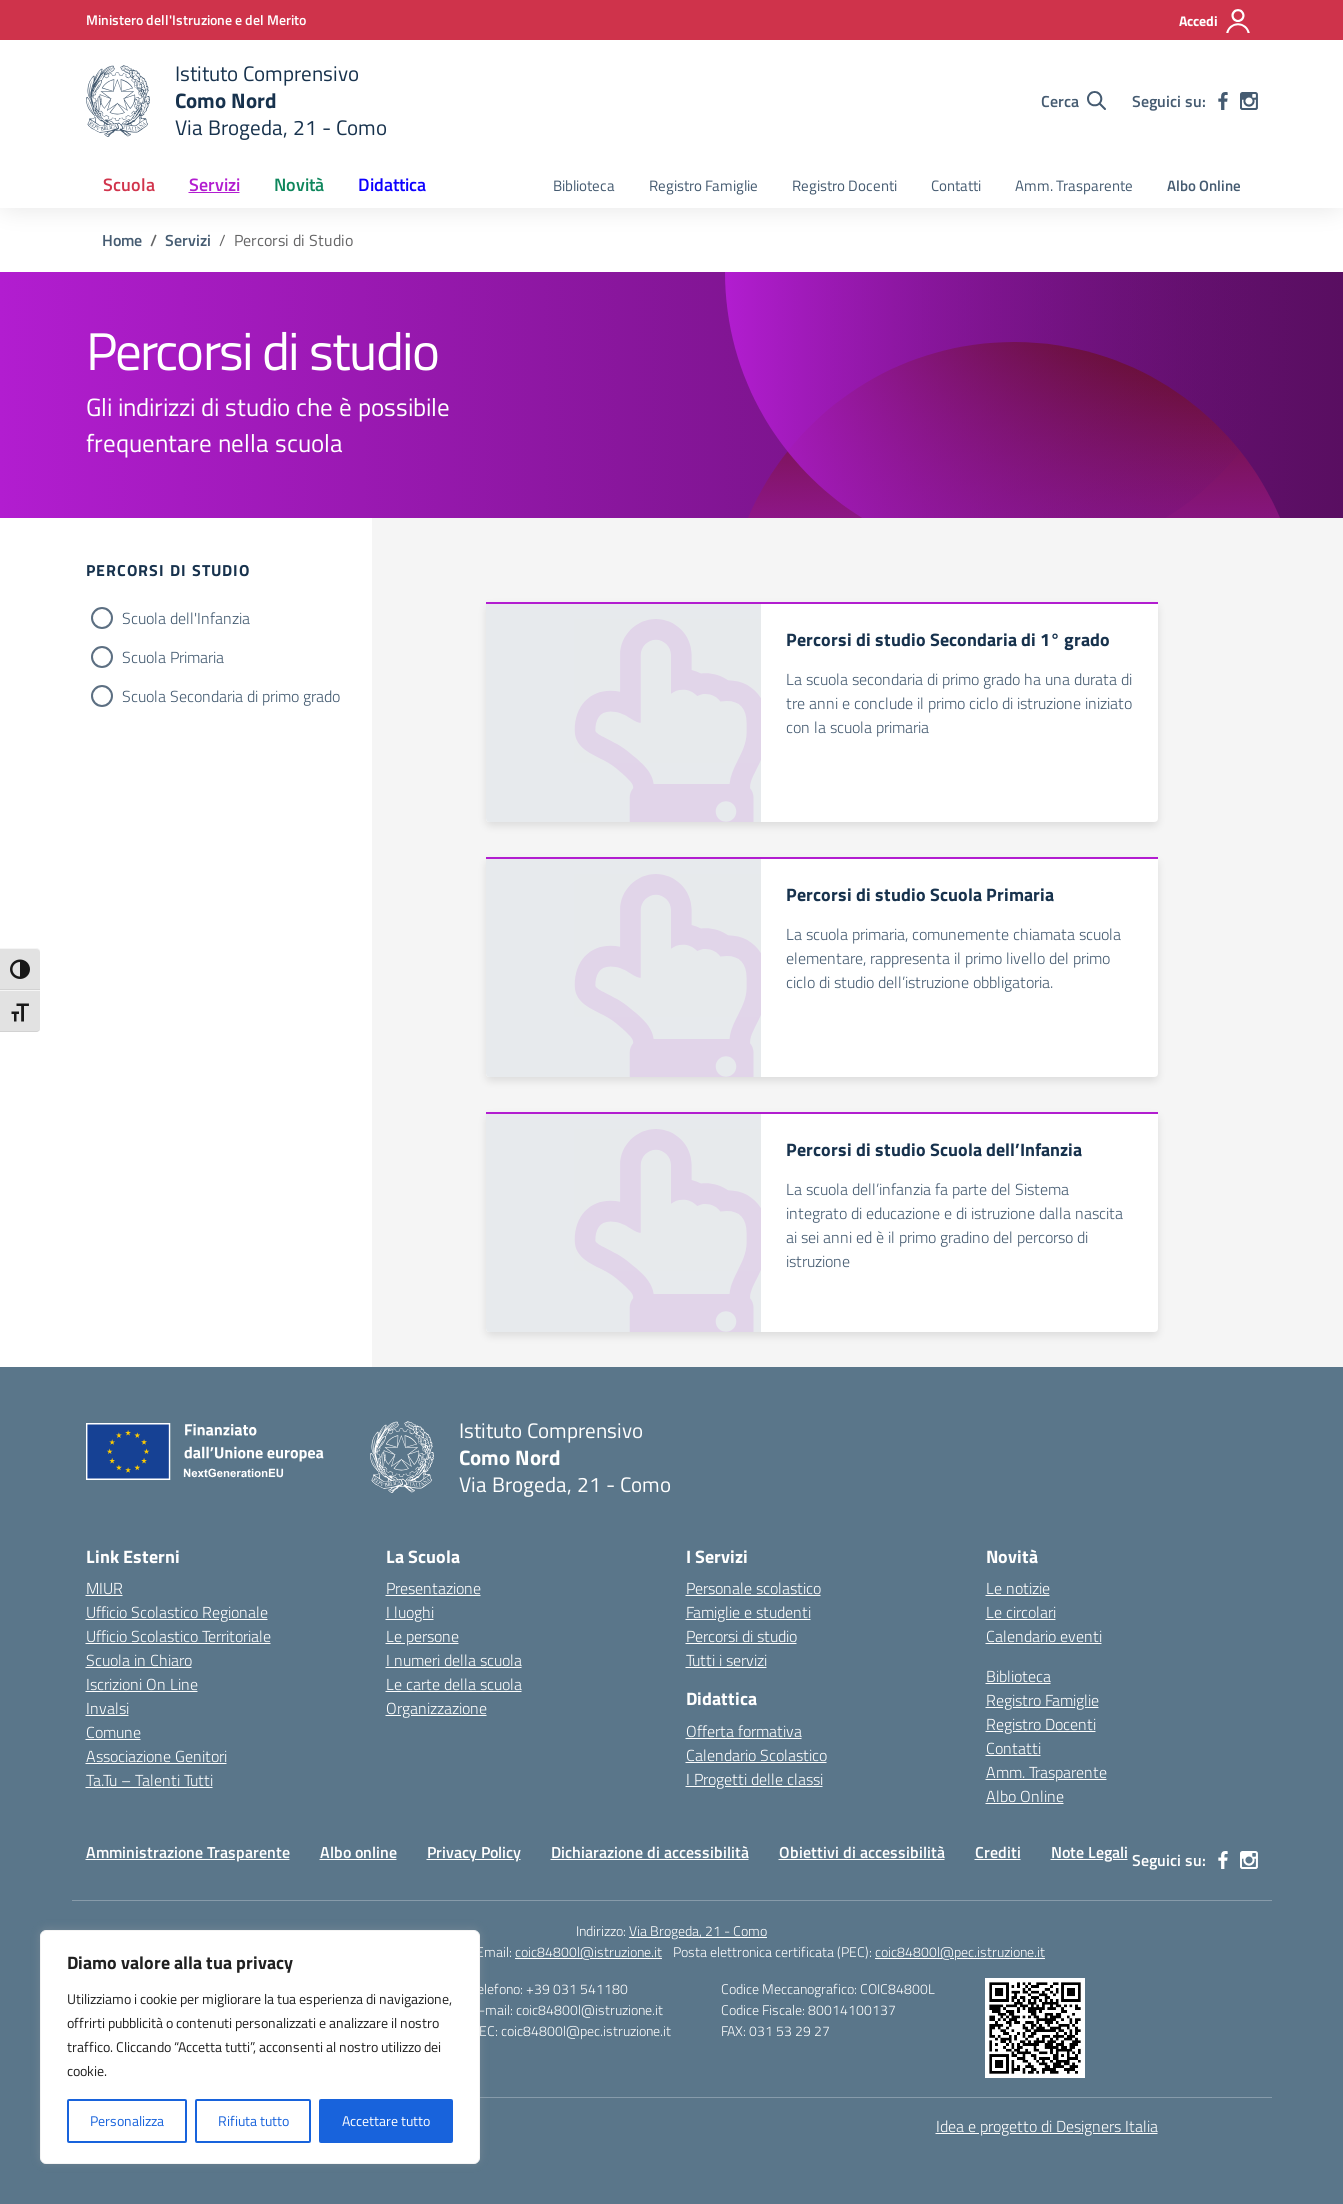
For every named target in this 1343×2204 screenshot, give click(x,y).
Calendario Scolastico (756, 1755)
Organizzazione (436, 1708)
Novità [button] (299, 184)
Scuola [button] (129, 184)
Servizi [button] (214, 184)
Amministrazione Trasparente (188, 1852)
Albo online (358, 1852)
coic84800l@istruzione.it (588, 1951)
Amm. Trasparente (1074, 185)
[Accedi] (1215, 21)
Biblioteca (584, 185)
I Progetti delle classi (754, 1779)
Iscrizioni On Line (142, 1684)
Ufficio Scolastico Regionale (177, 1612)
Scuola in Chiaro (139, 1660)
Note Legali (1089, 1852)
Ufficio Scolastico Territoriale (178, 1636)
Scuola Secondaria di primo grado (231, 696)
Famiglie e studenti (748, 1612)
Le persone (422, 1636)
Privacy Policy (474, 1852)
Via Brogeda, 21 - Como (698, 1930)
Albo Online (1204, 185)
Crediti (998, 1852)
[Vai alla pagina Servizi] (188, 240)
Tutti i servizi (726, 1660)
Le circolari (1021, 1612)
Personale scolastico (753, 1588)
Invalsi (107, 1708)
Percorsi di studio (741, 1636)
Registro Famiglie (703, 185)
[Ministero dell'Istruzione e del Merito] (196, 19)
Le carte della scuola (454, 1684)
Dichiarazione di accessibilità (650, 1852)
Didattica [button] (392, 184)
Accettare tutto (386, 2120)
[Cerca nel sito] (1073, 101)
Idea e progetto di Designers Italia (1047, 2126)
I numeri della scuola (454, 1660)
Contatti (956, 185)
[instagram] (1249, 101)
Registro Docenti (844, 185)
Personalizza (127, 2120)
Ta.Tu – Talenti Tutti (149, 1780)
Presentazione (433, 1588)
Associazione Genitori (156, 1756)
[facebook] (1223, 101)
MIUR (104, 1588)
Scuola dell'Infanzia (186, 618)
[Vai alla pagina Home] (122, 240)
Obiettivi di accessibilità (862, 1852)
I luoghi (410, 1612)
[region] (260, 2047)
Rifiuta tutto (253, 2120)
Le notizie (1018, 1588)
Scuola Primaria (173, 657)
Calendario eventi (1044, 1636)
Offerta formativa (744, 1731)
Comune (113, 1732)
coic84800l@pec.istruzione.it (960, 1951)
